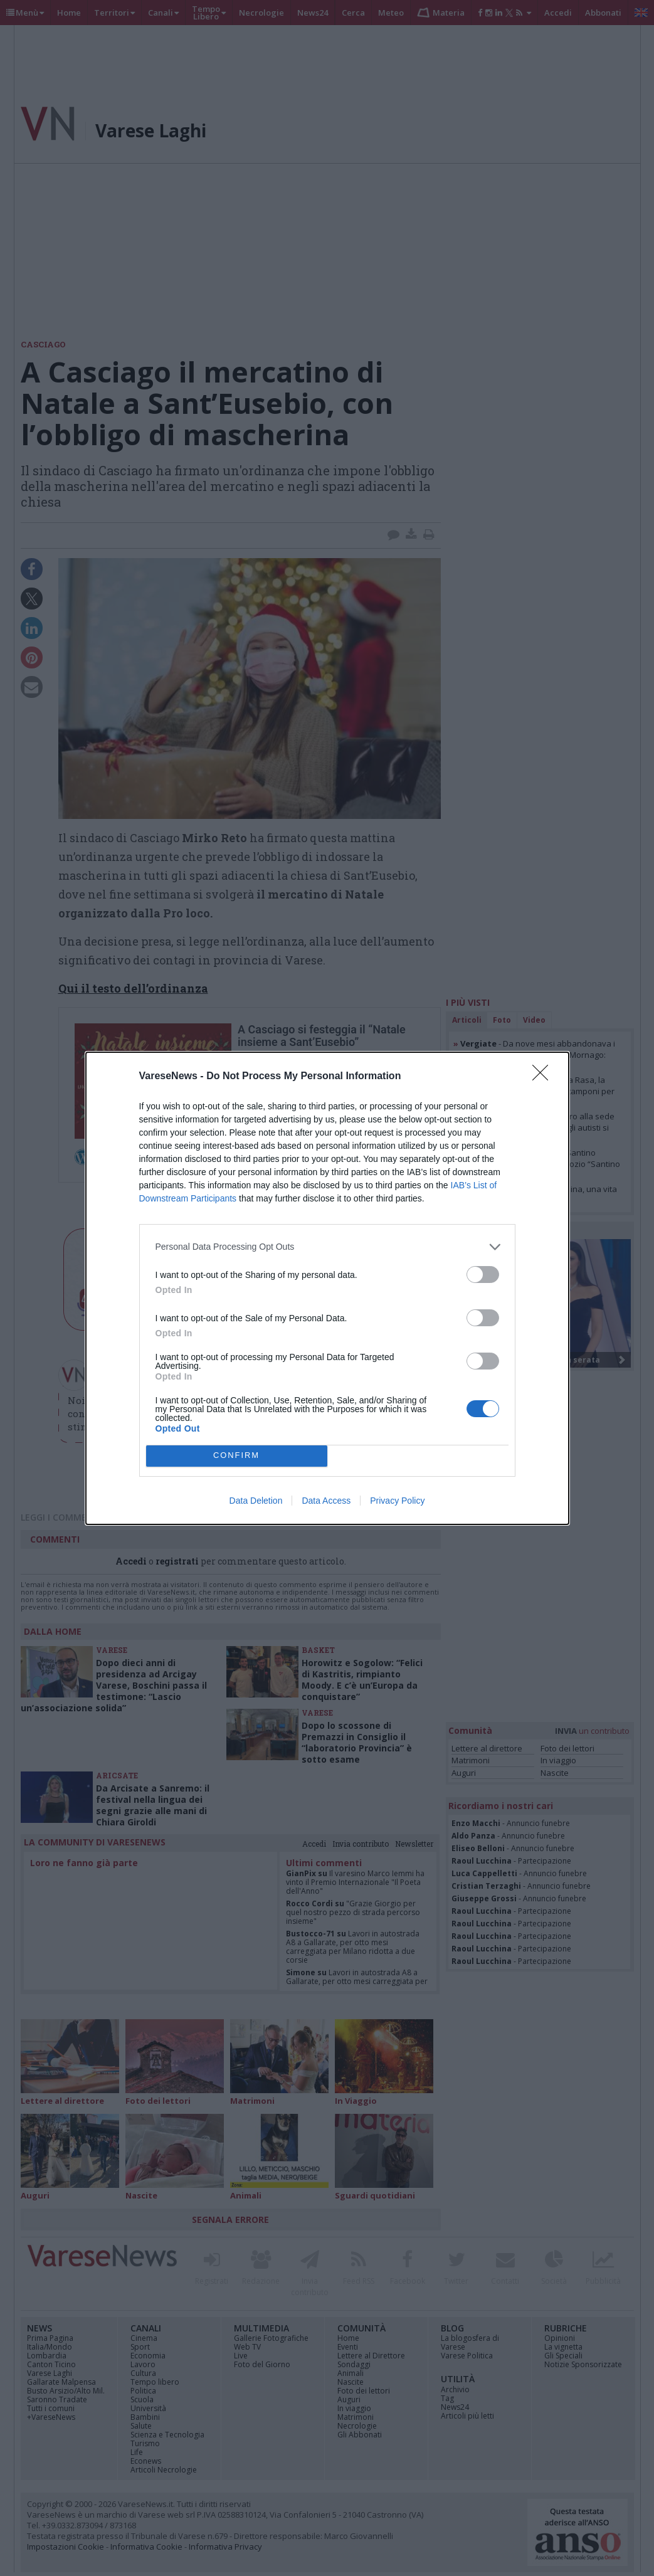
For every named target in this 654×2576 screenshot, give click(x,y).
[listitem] (327, 1247)
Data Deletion (256, 1501)
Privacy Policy (397, 1501)
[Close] (544, 1077)
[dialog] (327, 1288)
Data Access (326, 1501)
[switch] (483, 1274)
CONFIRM (236, 1455)
